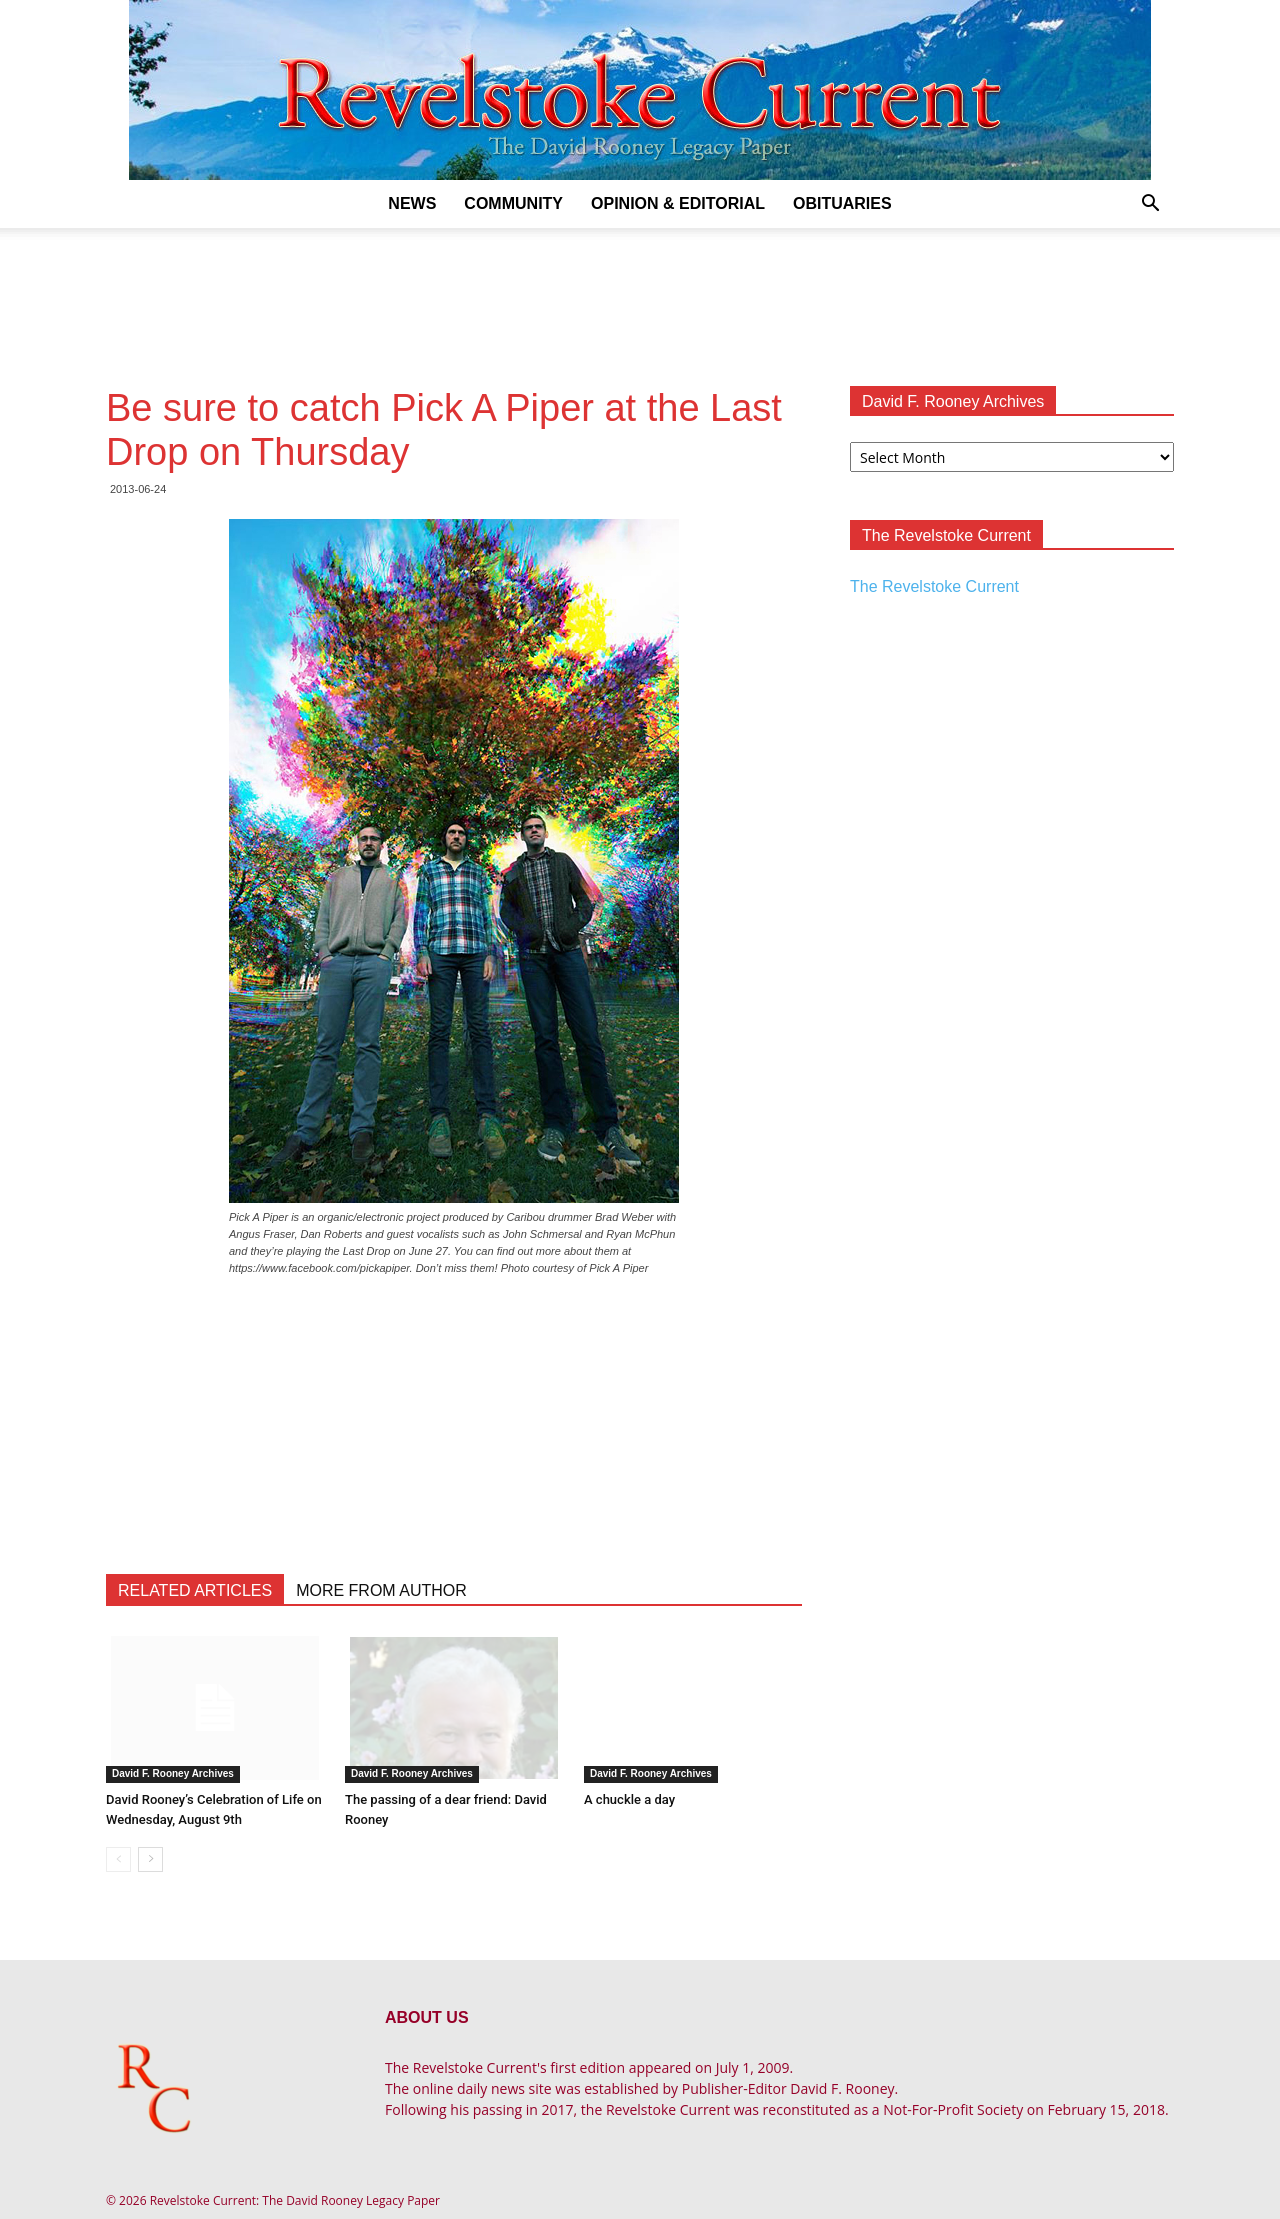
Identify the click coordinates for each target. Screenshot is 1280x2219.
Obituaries (842, 203)
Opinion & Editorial (678, 203)
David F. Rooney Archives (173, 1773)
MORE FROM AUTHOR (381, 1590)
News (412, 203)
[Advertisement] (640, 297)
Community (513, 203)
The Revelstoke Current (934, 586)
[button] (1150, 205)
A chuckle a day (629, 1799)
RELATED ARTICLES (195, 1590)
